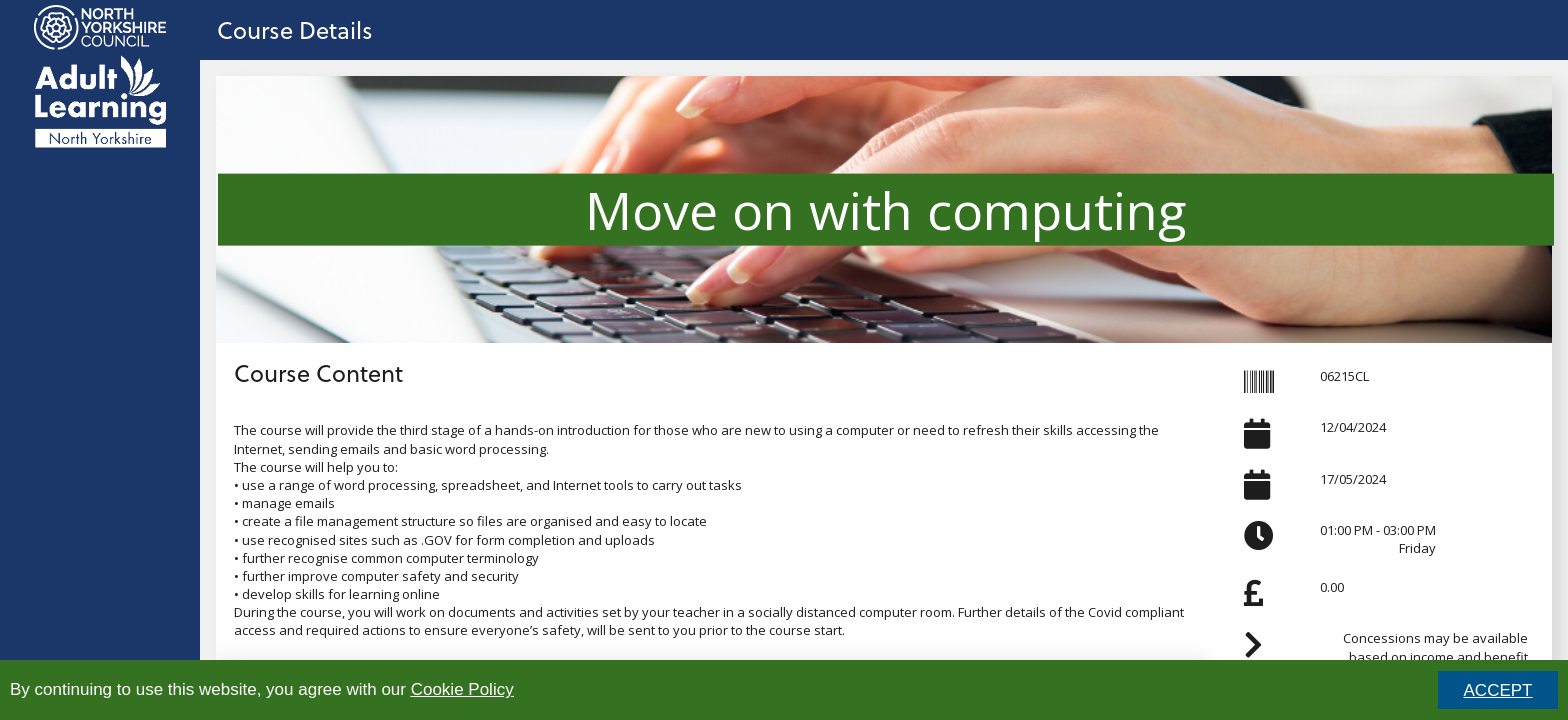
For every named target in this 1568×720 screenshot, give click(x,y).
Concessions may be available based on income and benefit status (1435, 656)
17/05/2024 (1353, 479)
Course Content (318, 372)
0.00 (1332, 587)
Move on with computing (886, 208)
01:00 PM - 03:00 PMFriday (1378, 539)
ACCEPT (1498, 690)
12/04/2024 (1353, 427)
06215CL (1344, 376)
